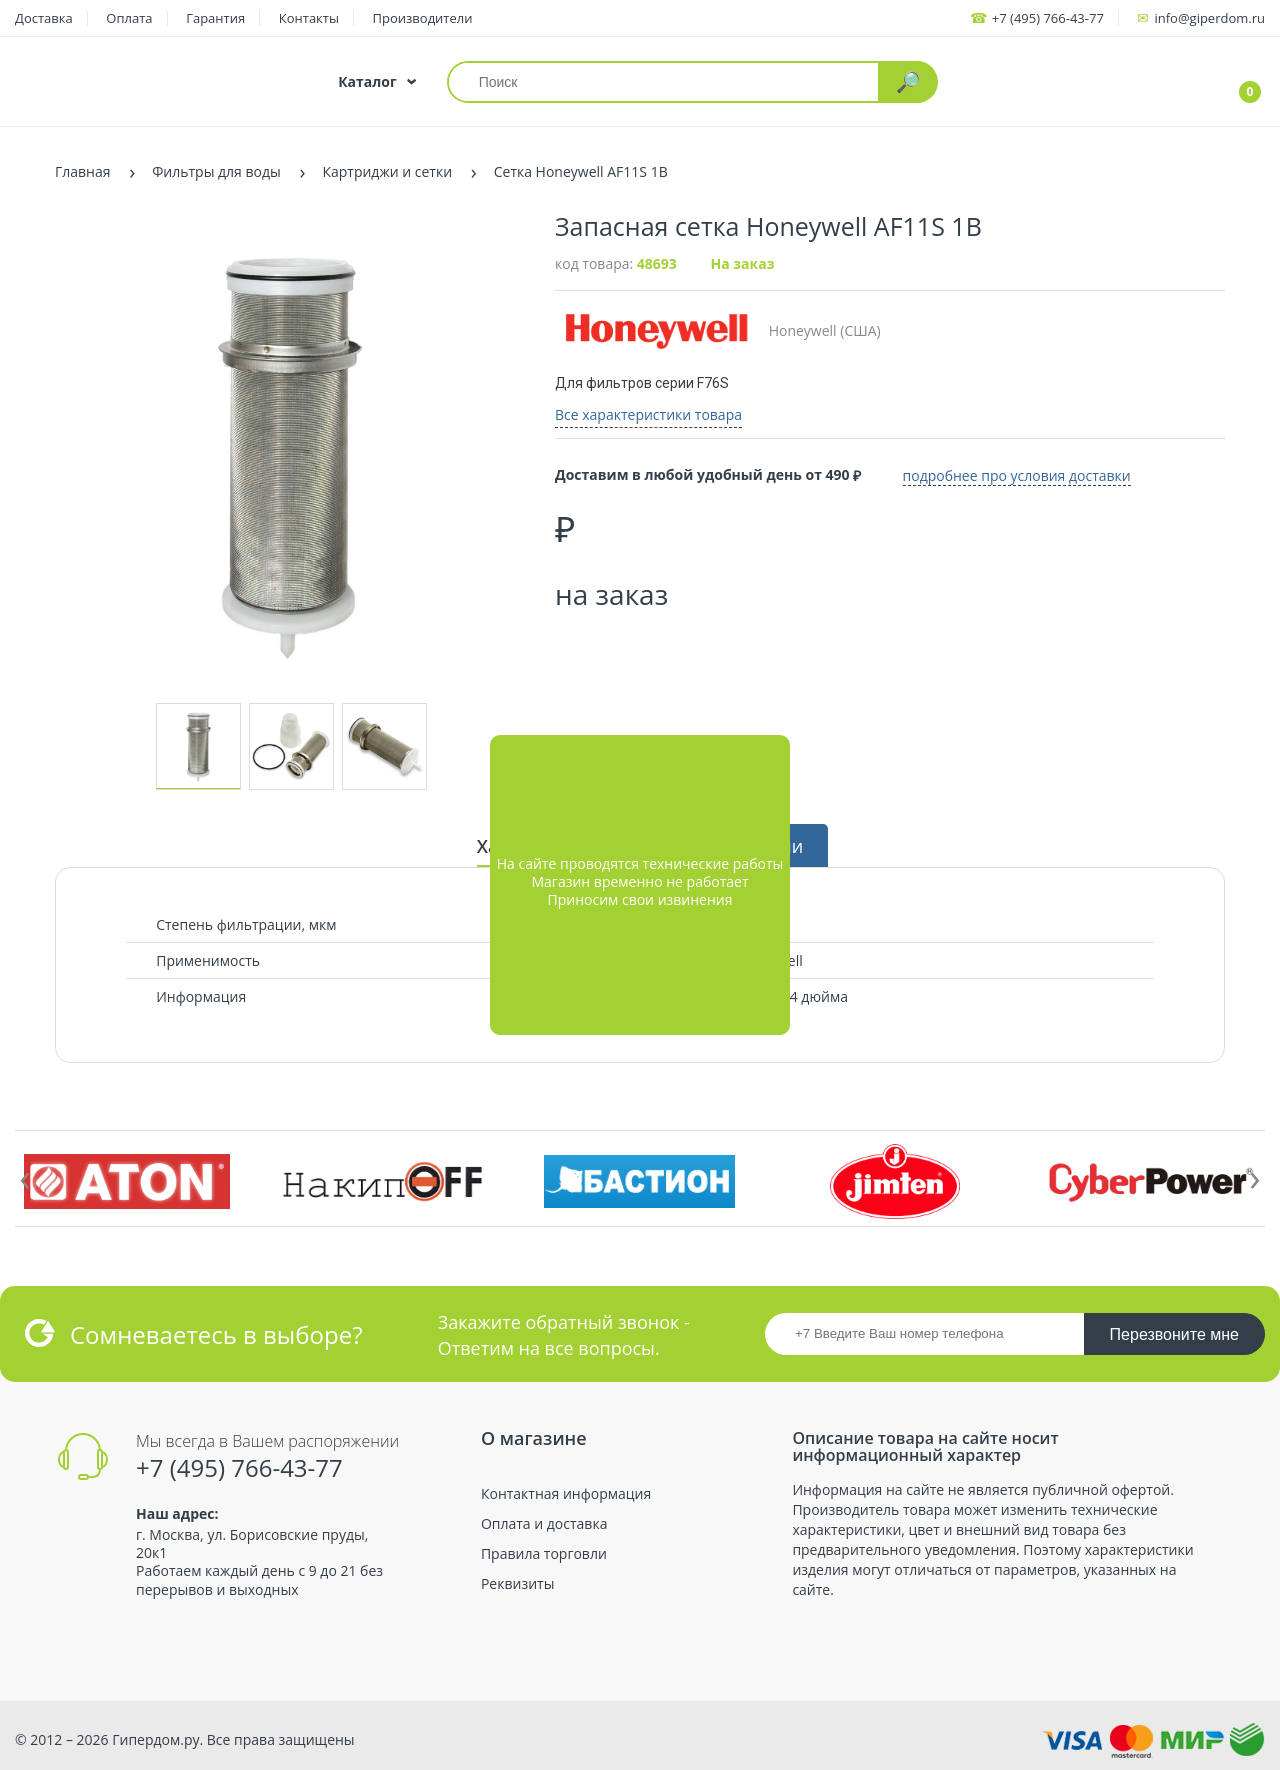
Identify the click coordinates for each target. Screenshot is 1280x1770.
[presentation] (25, 1176)
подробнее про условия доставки (1029, 473)
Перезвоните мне (1174, 1334)
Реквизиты (517, 1584)
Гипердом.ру (155, 1739)
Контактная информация (566, 1494)
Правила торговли (544, 1554)
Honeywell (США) (718, 330)
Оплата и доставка (544, 1524)
